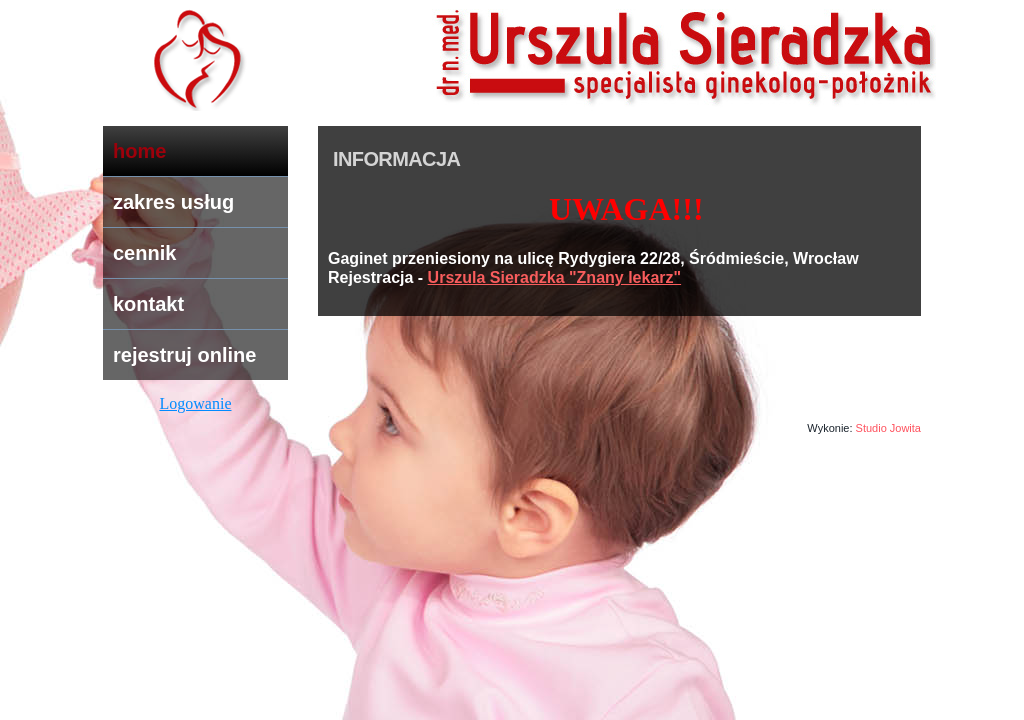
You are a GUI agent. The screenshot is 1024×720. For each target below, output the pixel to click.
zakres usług (173, 202)
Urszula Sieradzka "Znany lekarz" (555, 277)
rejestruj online (184, 355)
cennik (144, 253)
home (139, 151)
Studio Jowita (888, 428)
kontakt (148, 304)
